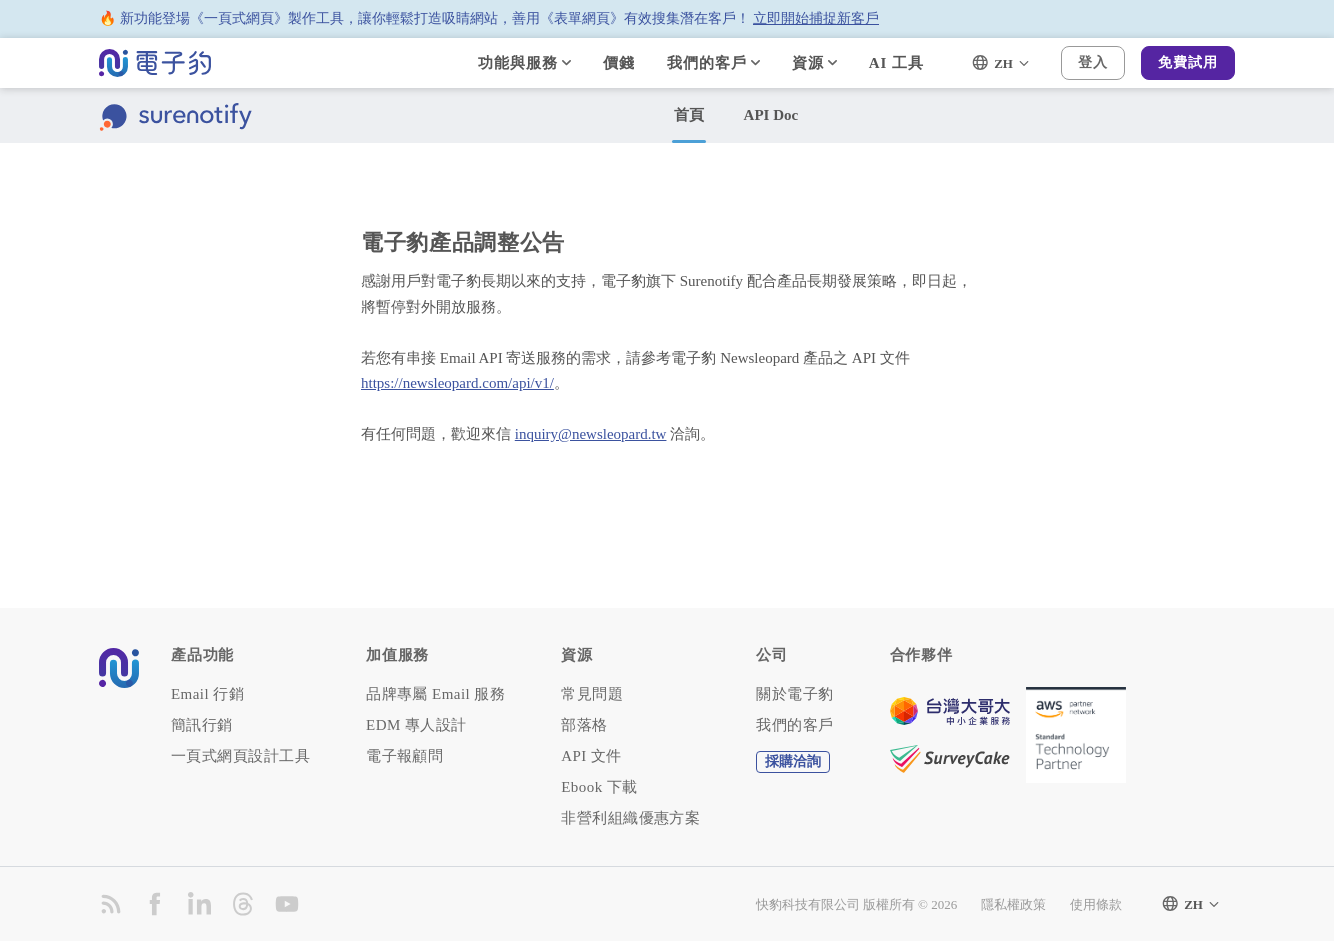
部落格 (584, 725)
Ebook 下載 (599, 787)
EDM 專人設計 (416, 725)
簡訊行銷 (202, 725)
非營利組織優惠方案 (630, 818)
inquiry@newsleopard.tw (591, 434)
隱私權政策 (1013, 904)
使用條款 (1096, 904)
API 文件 (591, 756)
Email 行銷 (207, 694)
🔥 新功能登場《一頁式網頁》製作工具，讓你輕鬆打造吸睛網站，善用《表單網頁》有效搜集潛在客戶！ (489, 19)
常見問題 (592, 694)
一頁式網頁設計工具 (240, 756)
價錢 (619, 63)
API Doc (771, 115)
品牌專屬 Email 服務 (435, 694)
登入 (1093, 62)
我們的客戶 (794, 725)
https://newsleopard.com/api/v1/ (457, 383)
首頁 (689, 115)
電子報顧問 (404, 756)
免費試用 (1188, 62)
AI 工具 (896, 63)
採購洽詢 (793, 761)
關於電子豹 (794, 694)
